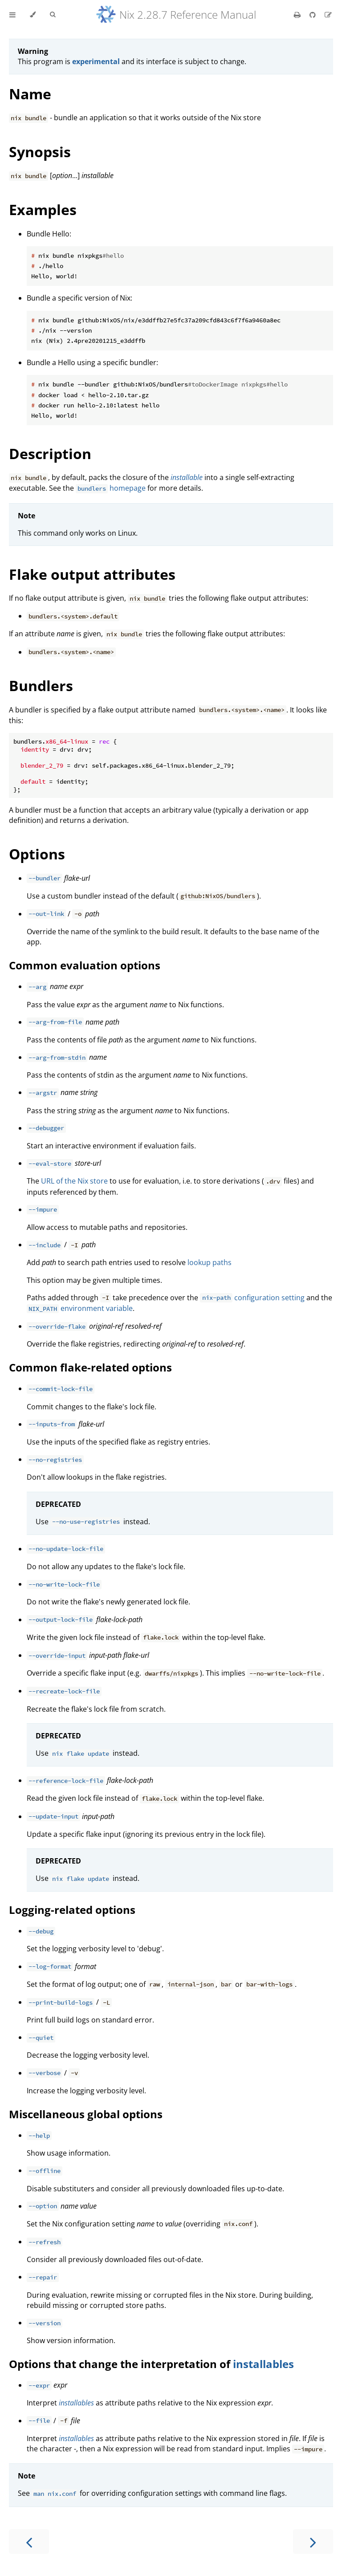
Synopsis (40, 151)
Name (30, 93)
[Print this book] (298, 15)
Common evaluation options (84, 965)
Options (37, 853)
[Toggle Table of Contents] (12, 15)
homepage (111, 488)
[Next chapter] (313, 2541)
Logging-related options (72, 1909)
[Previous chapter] (29, 2541)
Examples (43, 209)
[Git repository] (313, 15)
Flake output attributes (92, 574)
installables (263, 2363)
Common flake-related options (90, 1367)
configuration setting (252, 1297)
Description (50, 453)
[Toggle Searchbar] (52, 15)
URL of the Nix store (74, 1181)
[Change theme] (33, 15)
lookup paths (209, 1262)
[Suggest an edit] (328, 15)
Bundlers (41, 685)
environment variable (80, 1308)
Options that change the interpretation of (121, 2363)
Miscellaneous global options (86, 2114)
